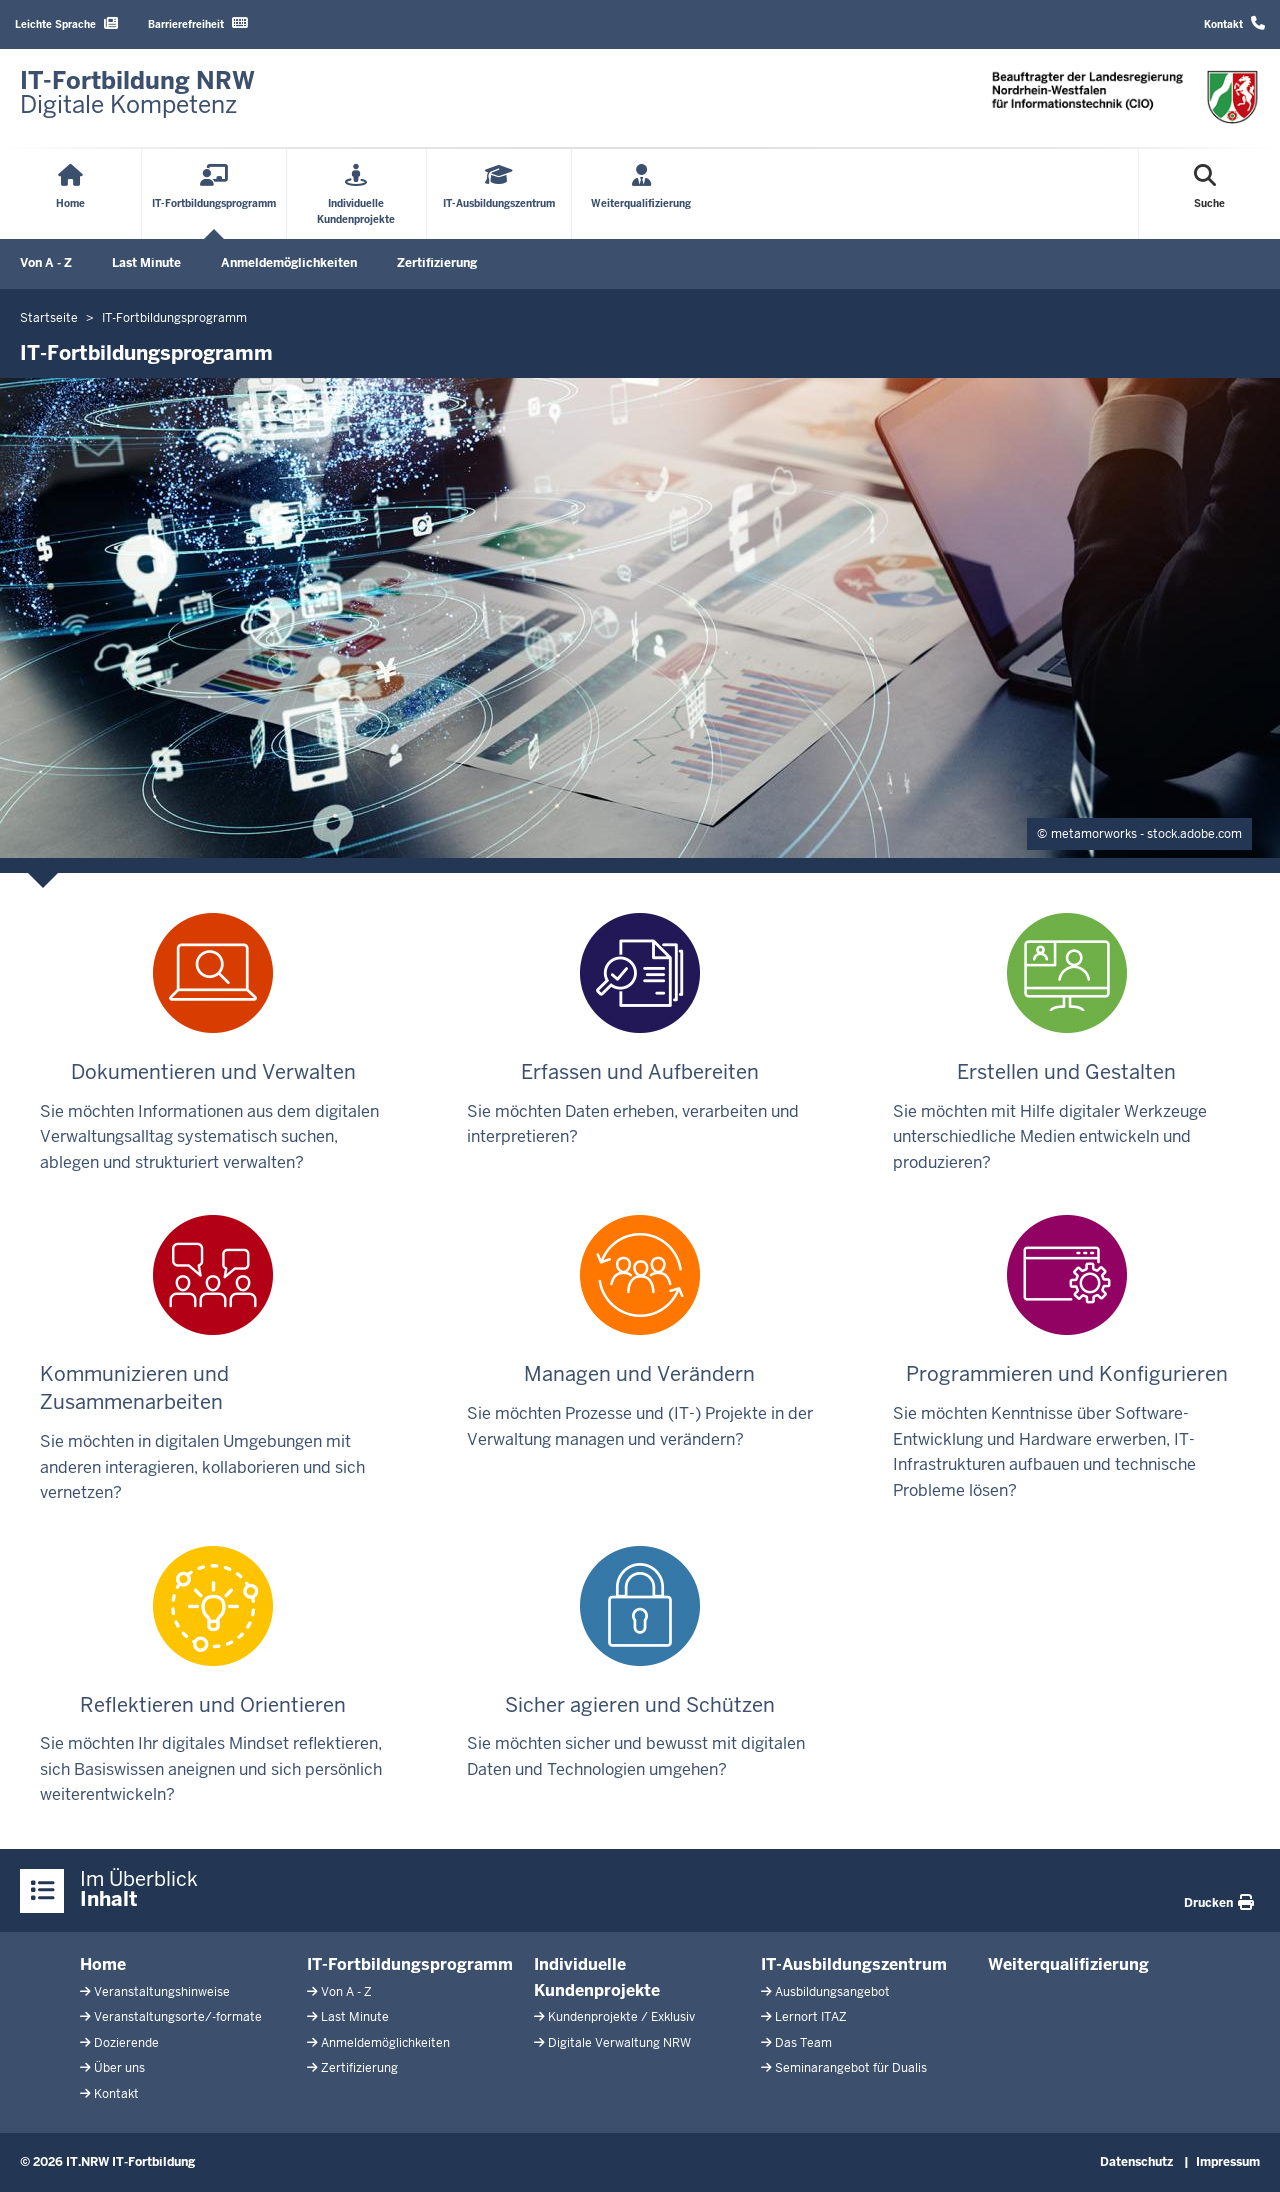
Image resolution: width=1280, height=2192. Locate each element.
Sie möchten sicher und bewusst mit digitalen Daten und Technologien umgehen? (636, 1663)
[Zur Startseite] (137, 93)
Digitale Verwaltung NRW (619, 2043)
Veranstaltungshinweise (162, 1992)
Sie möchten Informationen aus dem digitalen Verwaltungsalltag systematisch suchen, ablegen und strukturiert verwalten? (209, 1043)
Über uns (119, 2068)
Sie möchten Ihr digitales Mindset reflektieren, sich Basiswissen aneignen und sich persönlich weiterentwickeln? (211, 1676)
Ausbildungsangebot (832, 1992)
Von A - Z (46, 263)
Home (103, 1964)
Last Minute (146, 263)
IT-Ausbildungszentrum (854, 1964)
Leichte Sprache (66, 23)
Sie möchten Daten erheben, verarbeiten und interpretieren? (633, 1030)
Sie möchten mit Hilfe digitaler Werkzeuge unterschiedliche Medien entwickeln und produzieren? (1050, 1043)
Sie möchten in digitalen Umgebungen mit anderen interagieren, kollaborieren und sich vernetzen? (213, 1359)
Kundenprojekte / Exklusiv (621, 2017)
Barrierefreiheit (198, 23)
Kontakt (1234, 23)
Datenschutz (1136, 2162)
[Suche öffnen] (1209, 194)
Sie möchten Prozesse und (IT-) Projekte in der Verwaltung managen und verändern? (640, 1332)
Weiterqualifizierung (1068, 1964)
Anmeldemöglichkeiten (289, 263)
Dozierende (126, 2043)
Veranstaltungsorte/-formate (178, 2017)
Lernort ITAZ (811, 2017)
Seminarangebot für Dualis (851, 2068)
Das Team (803, 2043)
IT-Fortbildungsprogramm (410, 1964)
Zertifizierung (437, 263)
